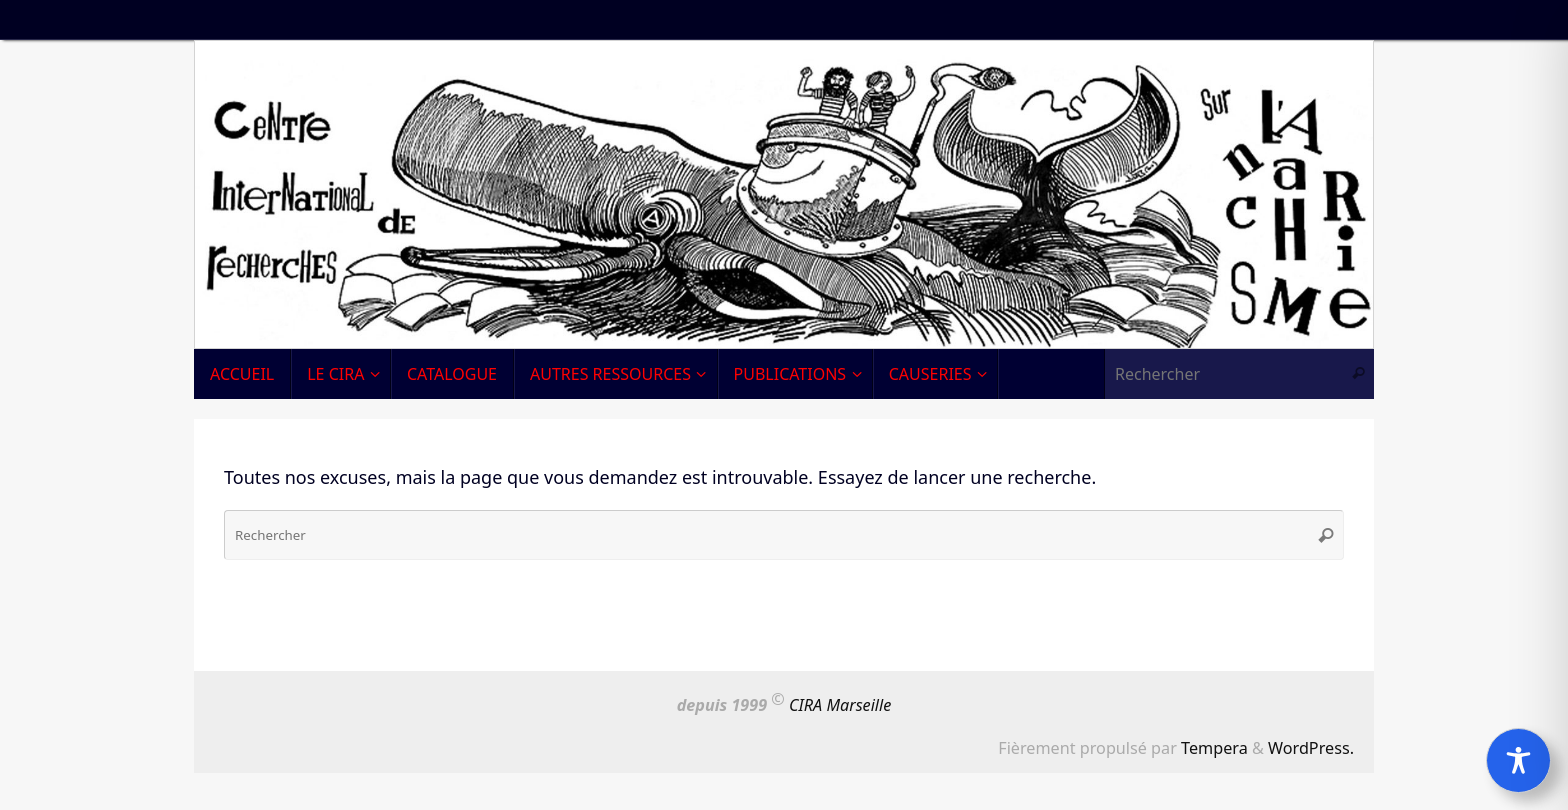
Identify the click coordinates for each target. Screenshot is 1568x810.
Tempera (1214, 748)
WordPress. (1311, 748)
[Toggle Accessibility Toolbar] (1518, 760)
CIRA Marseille (840, 705)
